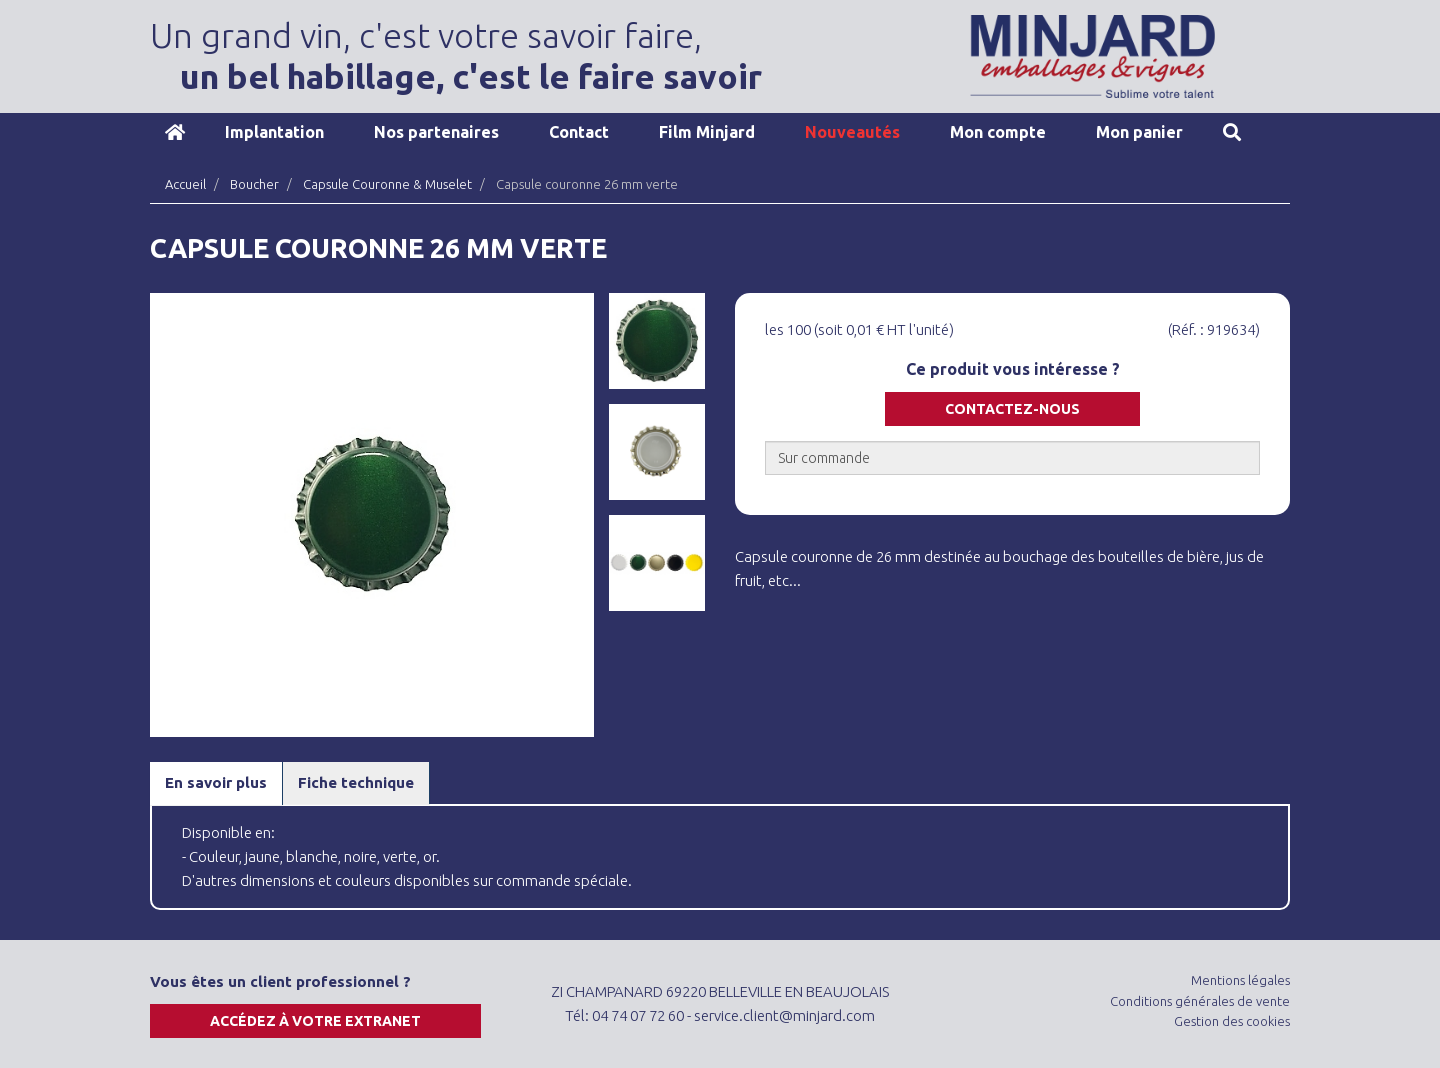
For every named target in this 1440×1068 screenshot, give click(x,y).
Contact (579, 132)
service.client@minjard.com (784, 1015)
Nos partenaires (436, 132)
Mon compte (998, 132)
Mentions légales (1240, 980)
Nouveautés (852, 132)
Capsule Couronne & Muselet (387, 184)
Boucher (254, 184)
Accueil (175, 132)
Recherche (1232, 132)
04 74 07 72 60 (638, 1015)
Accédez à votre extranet (315, 1021)
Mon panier (1139, 132)
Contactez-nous (1012, 409)
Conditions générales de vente (1200, 1001)
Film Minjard (707, 132)
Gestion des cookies (1232, 1021)
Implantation (274, 132)
